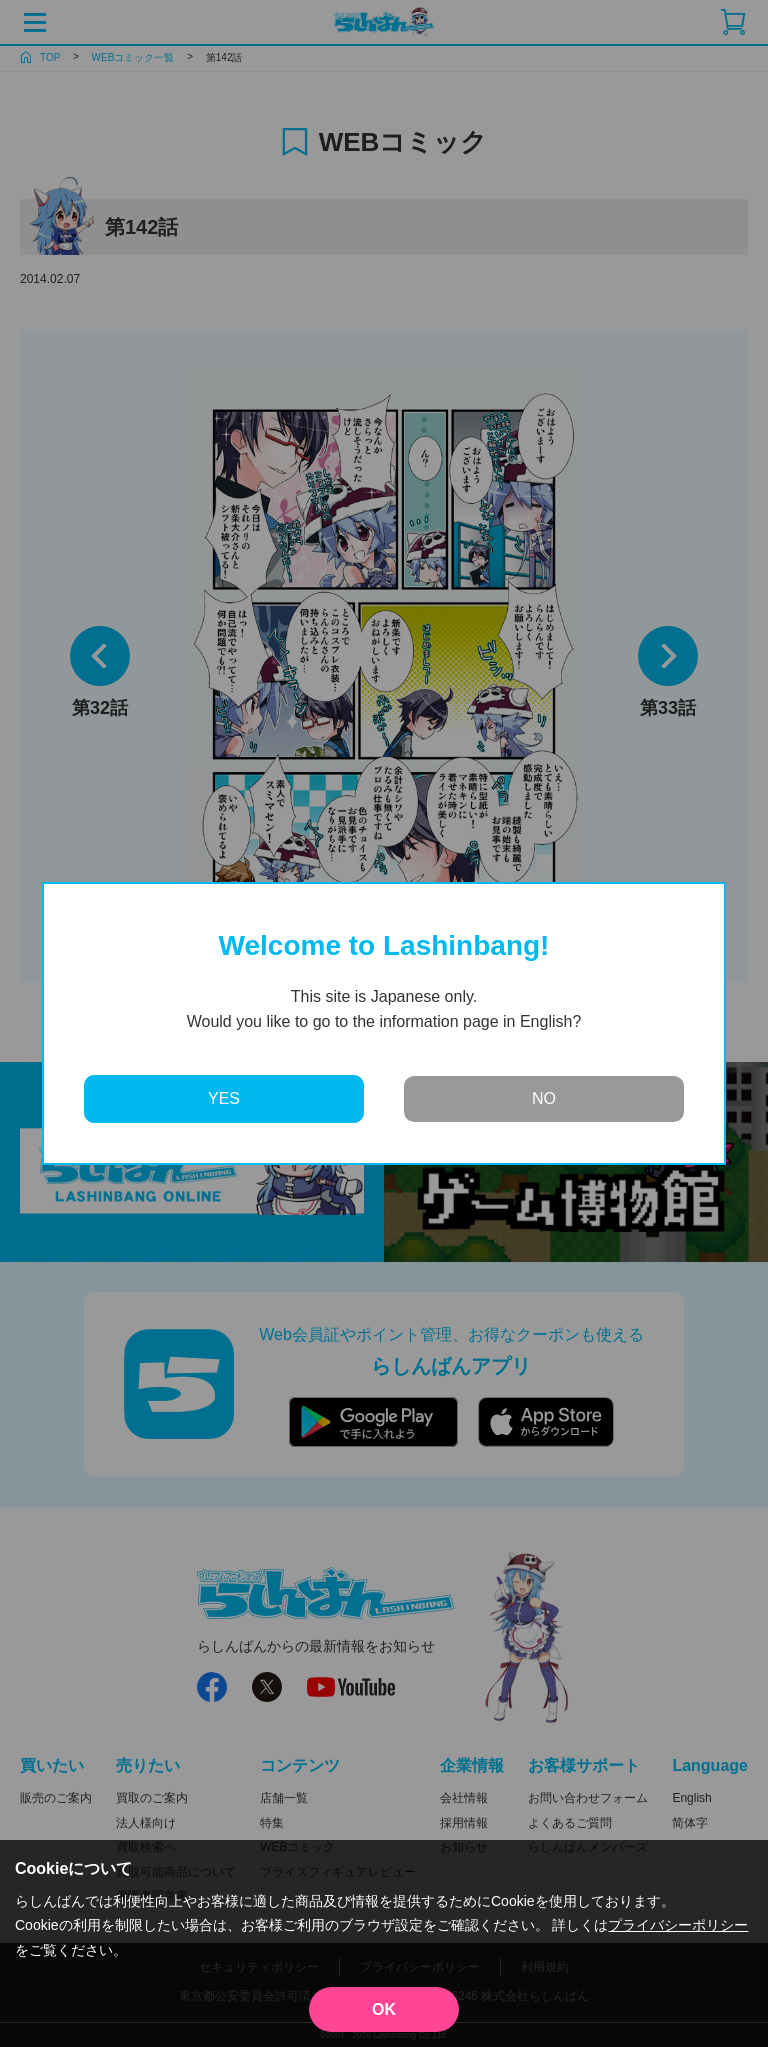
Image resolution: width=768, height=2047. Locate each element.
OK (384, 2009)
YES (224, 1098)
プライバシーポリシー (678, 1925)
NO (544, 1098)
